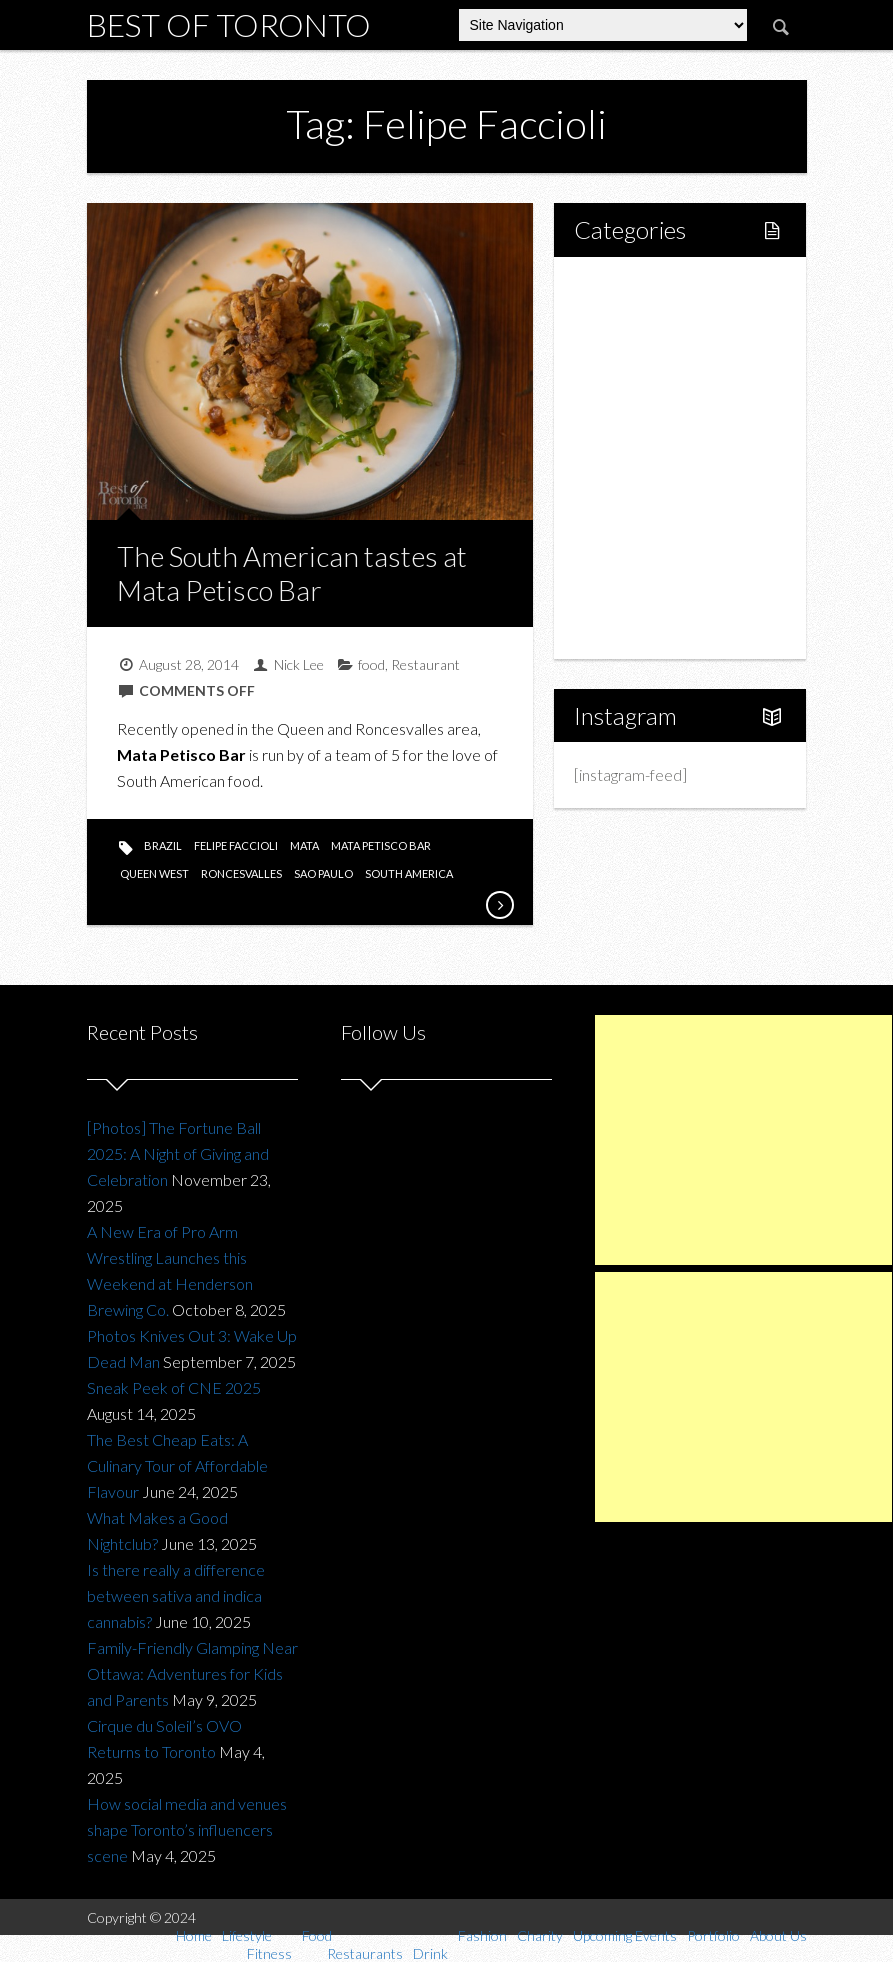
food (371, 664)
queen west (154, 873)
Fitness (642, 355)
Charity (622, 525)
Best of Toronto (229, 24)
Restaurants (658, 423)
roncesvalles (241, 873)
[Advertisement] (743, 1140)
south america (409, 873)
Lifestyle (626, 321)
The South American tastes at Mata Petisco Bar (292, 573)
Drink (636, 457)
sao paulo (323, 873)
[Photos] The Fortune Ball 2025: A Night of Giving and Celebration (178, 1153)
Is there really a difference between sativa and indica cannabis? (176, 1595)
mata (304, 845)
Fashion (623, 491)
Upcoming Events (656, 559)
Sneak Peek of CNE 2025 (174, 1387)
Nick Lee (299, 664)
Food (615, 389)
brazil (163, 845)
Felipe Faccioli (236, 845)
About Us (628, 627)
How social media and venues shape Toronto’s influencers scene (187, 1829)
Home (619, 287)
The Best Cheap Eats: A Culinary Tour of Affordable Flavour (177, 1465)
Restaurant (425, 664)
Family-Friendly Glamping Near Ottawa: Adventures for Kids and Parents (192, 1673)
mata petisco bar (381, 845)
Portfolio (627, 593)
